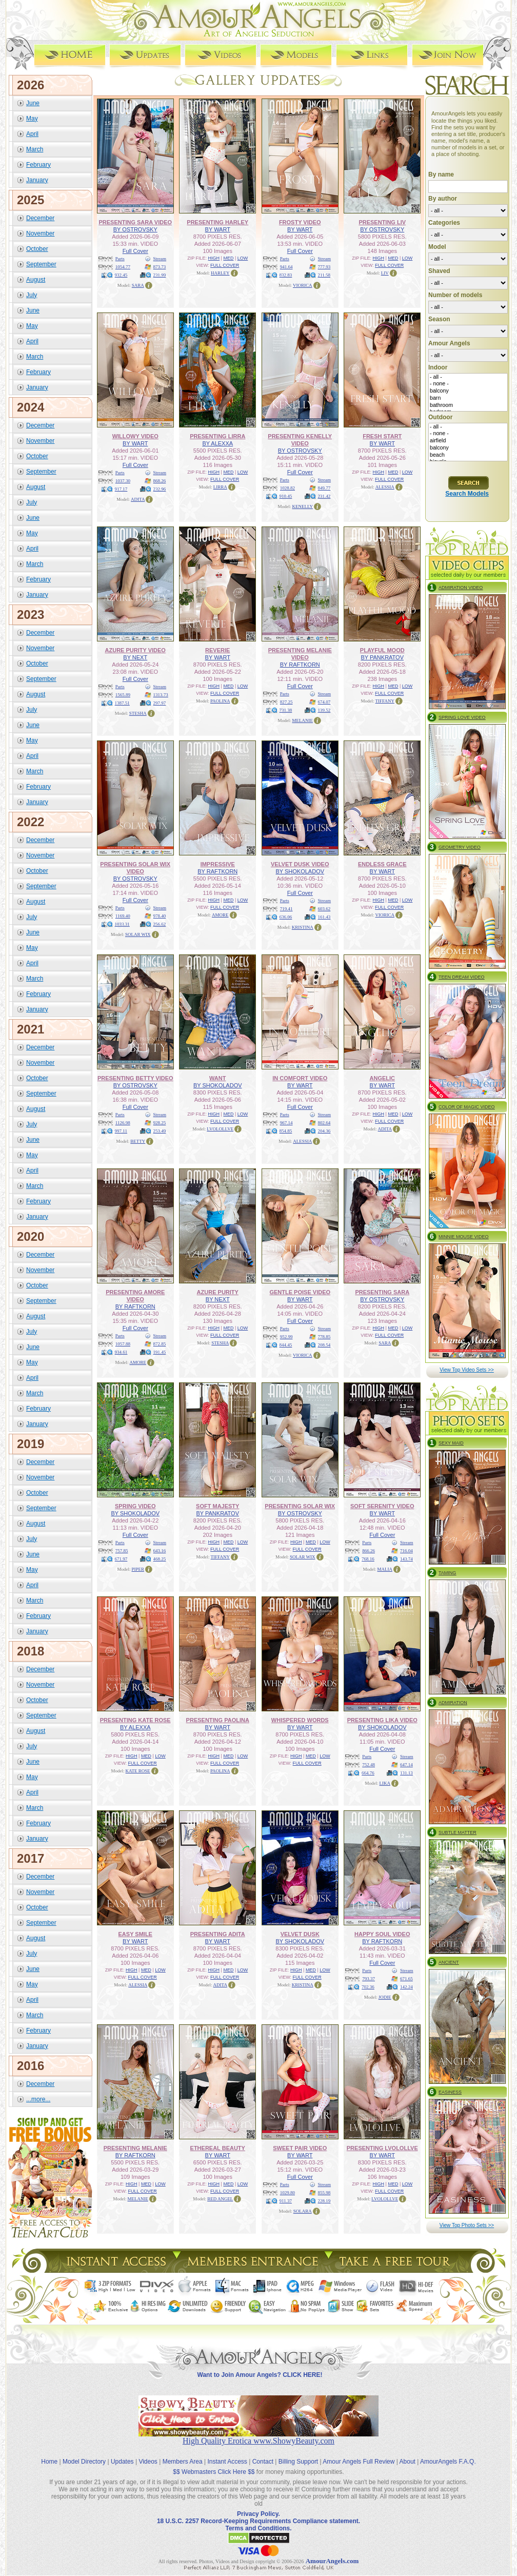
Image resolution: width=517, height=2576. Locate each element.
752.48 (368, 1764)
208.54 (324, 1345)
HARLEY (220, 273)
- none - (468, 383)
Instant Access (227, 2461)
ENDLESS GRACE (382, 864)
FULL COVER (224, 265)
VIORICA (302, 285)
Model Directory (84, 2461)
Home (49, 2461)
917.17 (121, 489)
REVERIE (217, 650)
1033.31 (122, 924)
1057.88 (122, 1343)
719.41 (286, 908)
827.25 (286, 702)
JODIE (385, 1997)
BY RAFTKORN (300, 664)
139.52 (324, 710)
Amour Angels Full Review (358, 2461)
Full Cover (135, 251)
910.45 (286, 496)
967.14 (286, 1122)
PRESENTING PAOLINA (217, 1720)
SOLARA (302, 2211)
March (34, 149)
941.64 (286, 266)
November (40, 233)
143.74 (406, 1559)
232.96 (159, 489)
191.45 (159, 1352)
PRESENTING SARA (382, 1292)
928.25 (159, 1122)
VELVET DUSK (300, 1934)
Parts (120, 258)
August (35, 279)
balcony (468, 391)
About (407, 2461)
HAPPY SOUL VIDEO (382, 1934)
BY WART (217, 229)
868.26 (159, 480)
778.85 (324, 1336)
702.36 (368, 1986)
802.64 (324, 1122)
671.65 (406, 1978)
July (31, 295)
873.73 (159, 266)
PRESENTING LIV (382, 222)
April (32, 134)
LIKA (385, 1783)
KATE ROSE (138, 1770)
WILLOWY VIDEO (135, 436)
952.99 (286, 1336)
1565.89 (122, 694)
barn (468, 398)
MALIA (385, 1569)
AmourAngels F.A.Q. (448, 2461)
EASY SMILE (135, 1934)
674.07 (324, 702)
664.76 (368, 1772)
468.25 (159, 1559)
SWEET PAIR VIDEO (300, 2148)
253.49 (159, 1131)
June (32, 103)
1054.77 (122, 266)
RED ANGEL (220, 2198)
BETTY (137, 1141)
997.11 (121, 1131)
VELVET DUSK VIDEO (300, 864)
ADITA (138, 499)
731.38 (286, 710)
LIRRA (220, 487)
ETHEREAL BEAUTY (217, 2148)
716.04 (406, 1550)
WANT (217, 1078)
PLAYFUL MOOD (382, 650)
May (32, 118)
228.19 (324, 2200)
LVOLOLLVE (220, 1128)
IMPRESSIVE (218, 864)
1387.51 (122, 703)
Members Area (183, 2461)
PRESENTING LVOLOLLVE (382, 2148)
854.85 (286, 1131)
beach (468, 455)
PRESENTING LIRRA (217, 436)
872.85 (159, 1343)
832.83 (286, 275)
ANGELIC (382, 1078)
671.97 (121, 1559)
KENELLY (302, 506)
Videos (147, 2461)
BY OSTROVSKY (135, 229)
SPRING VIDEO (135, 1506)
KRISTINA (302, 927)
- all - (468, 377)
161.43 (324, 917)
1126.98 (122, 1122)
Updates (122, 2461)
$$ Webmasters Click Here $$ (213, 2471)
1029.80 (287, 2192)
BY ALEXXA (217, 443)
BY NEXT (135, 657)
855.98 (324, 2192)
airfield (468, 440)
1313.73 (160, 694)
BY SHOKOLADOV (299, 871)
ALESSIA (384, 487)
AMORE (220, 915)
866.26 (368, 1550)
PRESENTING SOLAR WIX (300, 1506)
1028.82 (287, 488)
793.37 (368, 1978)
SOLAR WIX (138, 934)
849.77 (324, 488)
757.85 (121, 1550)
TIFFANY (384, 701)
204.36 (324, 1131)
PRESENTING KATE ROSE (135, 1720)
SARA (138, 285)
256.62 (159, 924)
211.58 (324, 275)
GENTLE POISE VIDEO (299, 1292)
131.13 (406, 1772)
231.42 (324, 496)
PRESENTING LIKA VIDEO (382, 1720)
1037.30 (122, 480)
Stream (160, 258)
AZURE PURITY (217, 1292)
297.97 (159, 703)
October (37, 248)
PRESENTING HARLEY (217, 222)
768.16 (368, 1559)
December (40, 218)
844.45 (286, 1345)
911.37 (286, 2200)
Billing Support (298, 2461)
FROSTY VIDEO (300, 222)
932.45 (121, 275)
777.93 (324, 266)
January (37, 180)
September (41, 264)
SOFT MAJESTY (217, 1506)
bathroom (468, 405)
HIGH (214, 258)
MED (228, 258)
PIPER (137, 1569)
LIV (385, 273)
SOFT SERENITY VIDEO (382, 1506)
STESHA (138, 713)
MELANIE (302, 720)
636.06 (286, 917)
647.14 (406, 1764)
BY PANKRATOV (382, 657)
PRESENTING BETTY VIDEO (135, 1078)
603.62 (324, 908)
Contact (262, 2461)
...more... (38, 2099)
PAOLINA (220, 701)
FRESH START (382, 436)
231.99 (159, 275)
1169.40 (122, 916)
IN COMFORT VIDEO (299, 1078)
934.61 (121, 1352)
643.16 (159, 1550)
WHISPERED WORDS (300, 1720)
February (38, 164)
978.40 (159, 916)
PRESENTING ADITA (217, 1934)
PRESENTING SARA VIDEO (135, 222)
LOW (242, 258)
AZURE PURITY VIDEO (135, 650)
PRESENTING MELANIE (135, 2148)
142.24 (406, 1986)
